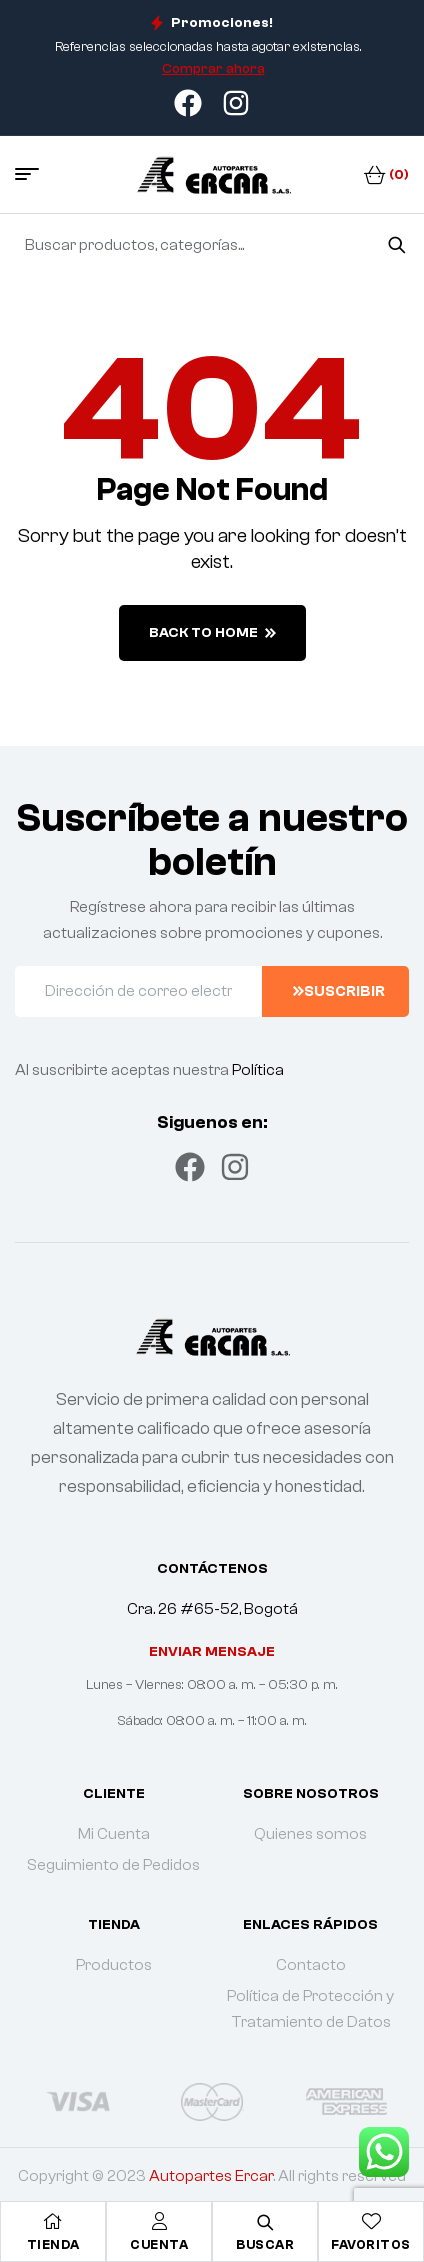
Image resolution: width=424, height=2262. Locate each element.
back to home (212, 633)
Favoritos (371, 2244)
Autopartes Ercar (211, 2176)
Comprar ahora (213, 69)
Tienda (53, 2244)
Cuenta (159, 2244)
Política (258, 1070)
